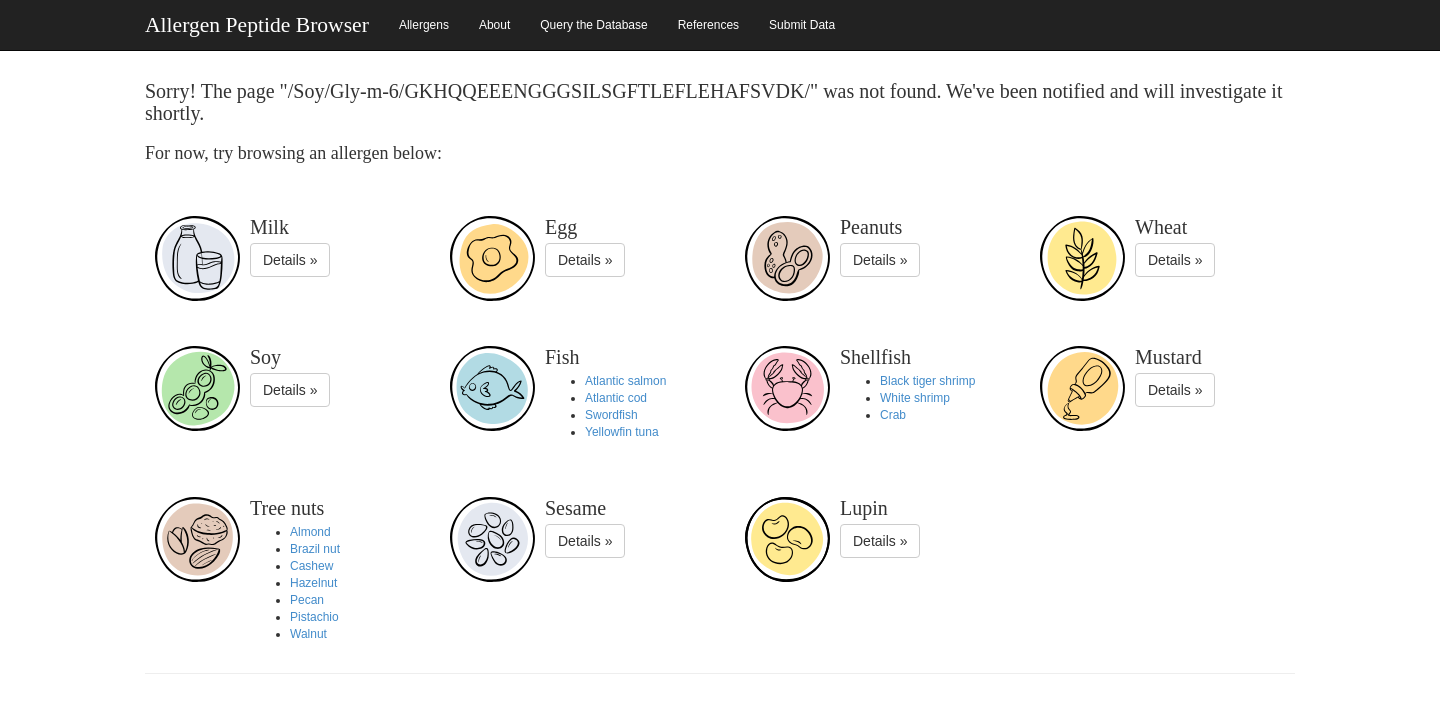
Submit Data (802, 25)
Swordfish (611, 415)
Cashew (311, 566)
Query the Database (593, 25)
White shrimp (915, 398)
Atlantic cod (616, 398)
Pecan (307, 600)
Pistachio (314, 617)
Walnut (308, 634)
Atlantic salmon (625, 381)
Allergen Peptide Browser (257, 25)
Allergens (424, 25)
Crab (893, 415)
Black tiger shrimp (927, 381)
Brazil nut (315, 549)
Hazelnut (313, 583)
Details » (290, 260)
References (708, 25)
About (494, 25)
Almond (310, 532)
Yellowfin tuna (622, 432)
